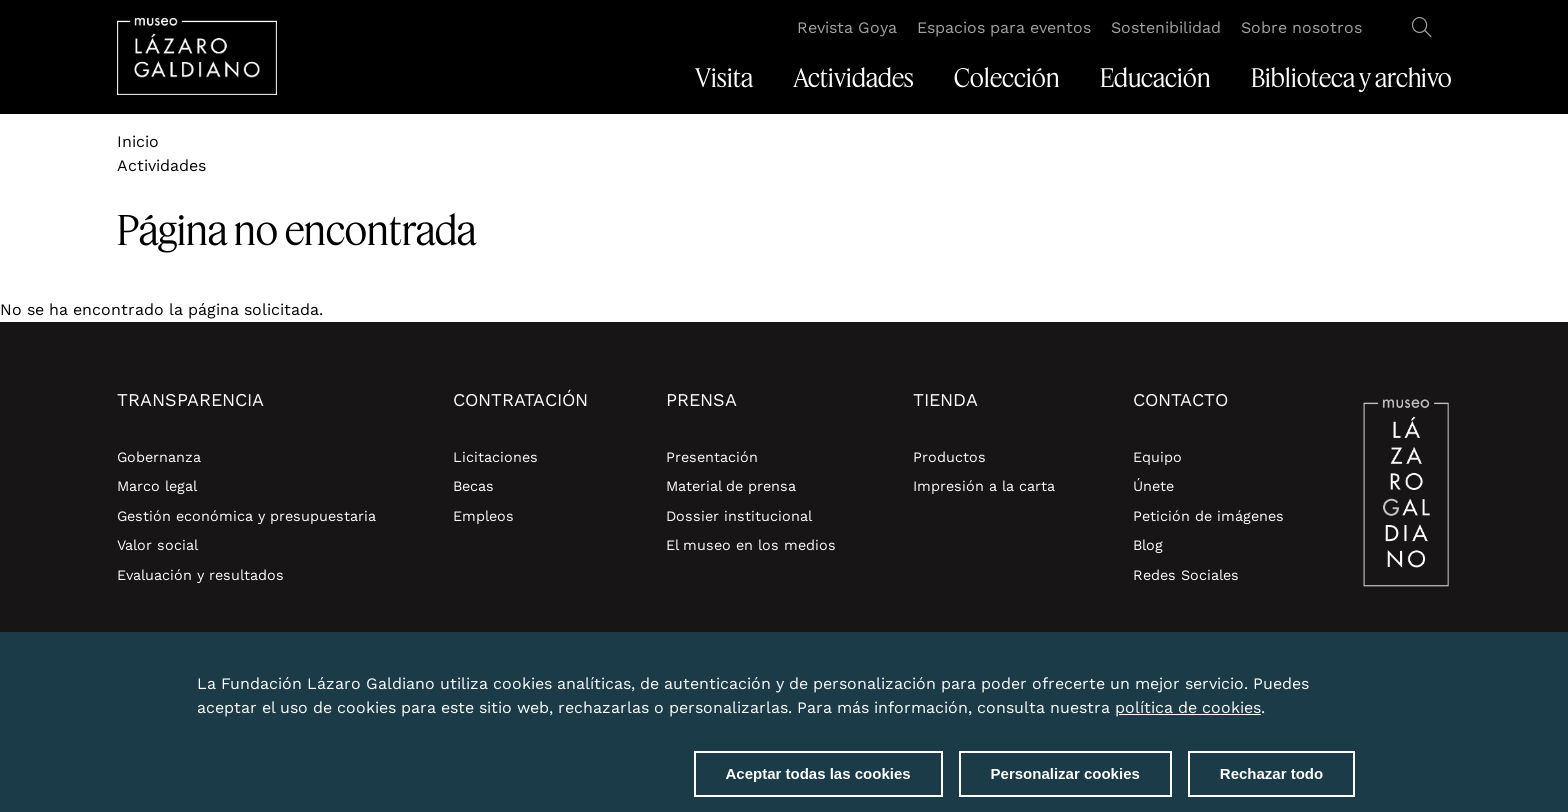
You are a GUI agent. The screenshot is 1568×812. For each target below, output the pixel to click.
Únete (1153, 486)
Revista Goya (847, 27)
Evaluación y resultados (200, 575)
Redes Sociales (1186, 575)
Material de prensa (731, 486)
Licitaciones (495, 457)
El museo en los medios (751, 545)
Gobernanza (159, 457)
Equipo (1157, 457)
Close (1351, 681)
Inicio (138, 141)
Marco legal (157, 486)
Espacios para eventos (1004, 27)
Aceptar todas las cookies (818, 782)
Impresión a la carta (984, 486)
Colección (1007, 78)
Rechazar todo (1271, 782)
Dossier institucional (739, 516)
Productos (949, 457)
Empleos (483, 516)
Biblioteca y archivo (1351, 78)
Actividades (853, 78)
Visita (724, 78)
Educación (1155, 78)
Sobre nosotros (1301, 27)
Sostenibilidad (1166, 27)
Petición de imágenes (1208, 516)
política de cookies (1188, 716)
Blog (1148, 545)
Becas (473, 486)
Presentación (712, 457)
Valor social (157, 545)
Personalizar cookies (1065, 782)
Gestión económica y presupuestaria (246, 516)
